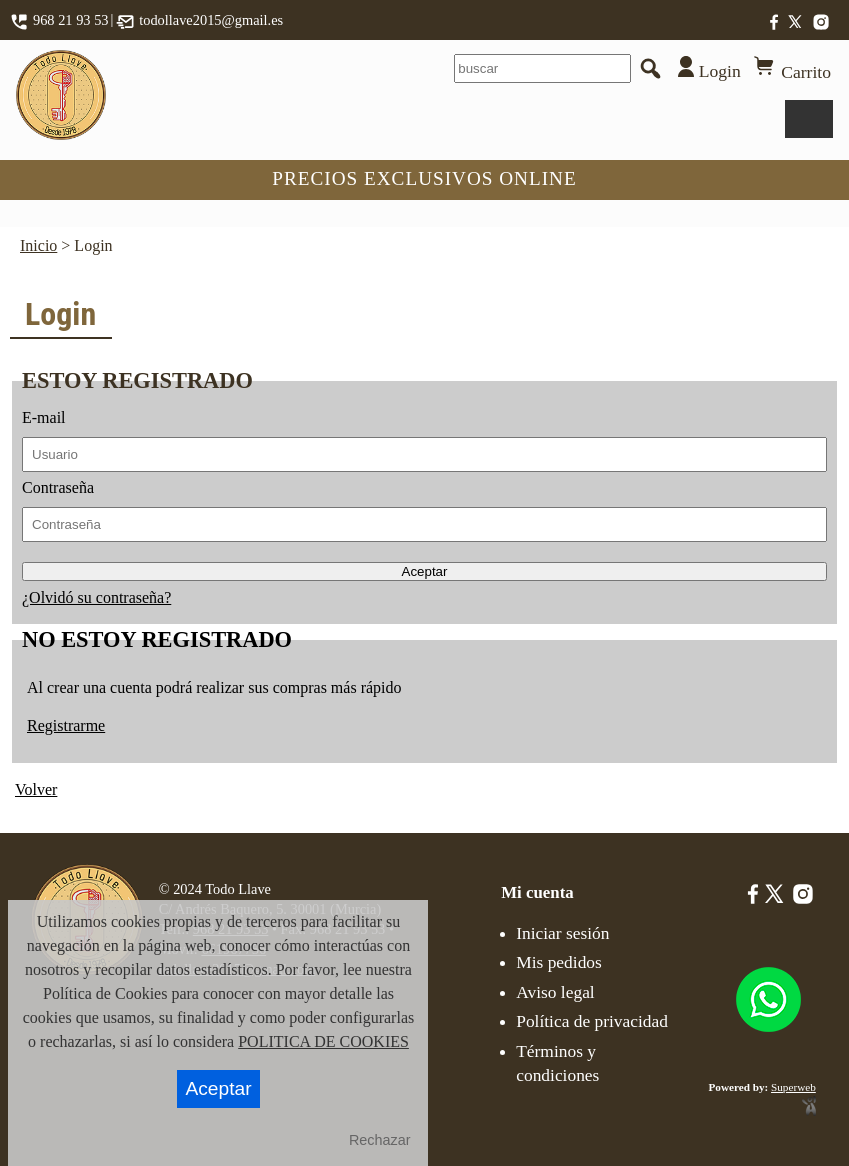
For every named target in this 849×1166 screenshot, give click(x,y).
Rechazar (380, 1140)
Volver (36, 789)
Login (709, 68)
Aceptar (218, 1088)
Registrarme (66, 725)
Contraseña (58, 487)
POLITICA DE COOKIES (323, 1041)
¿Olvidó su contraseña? (96, 597)
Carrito (792, 68)
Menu (809, 119)
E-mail (44, 417)
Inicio (38, 245)
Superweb (793, 1087)
